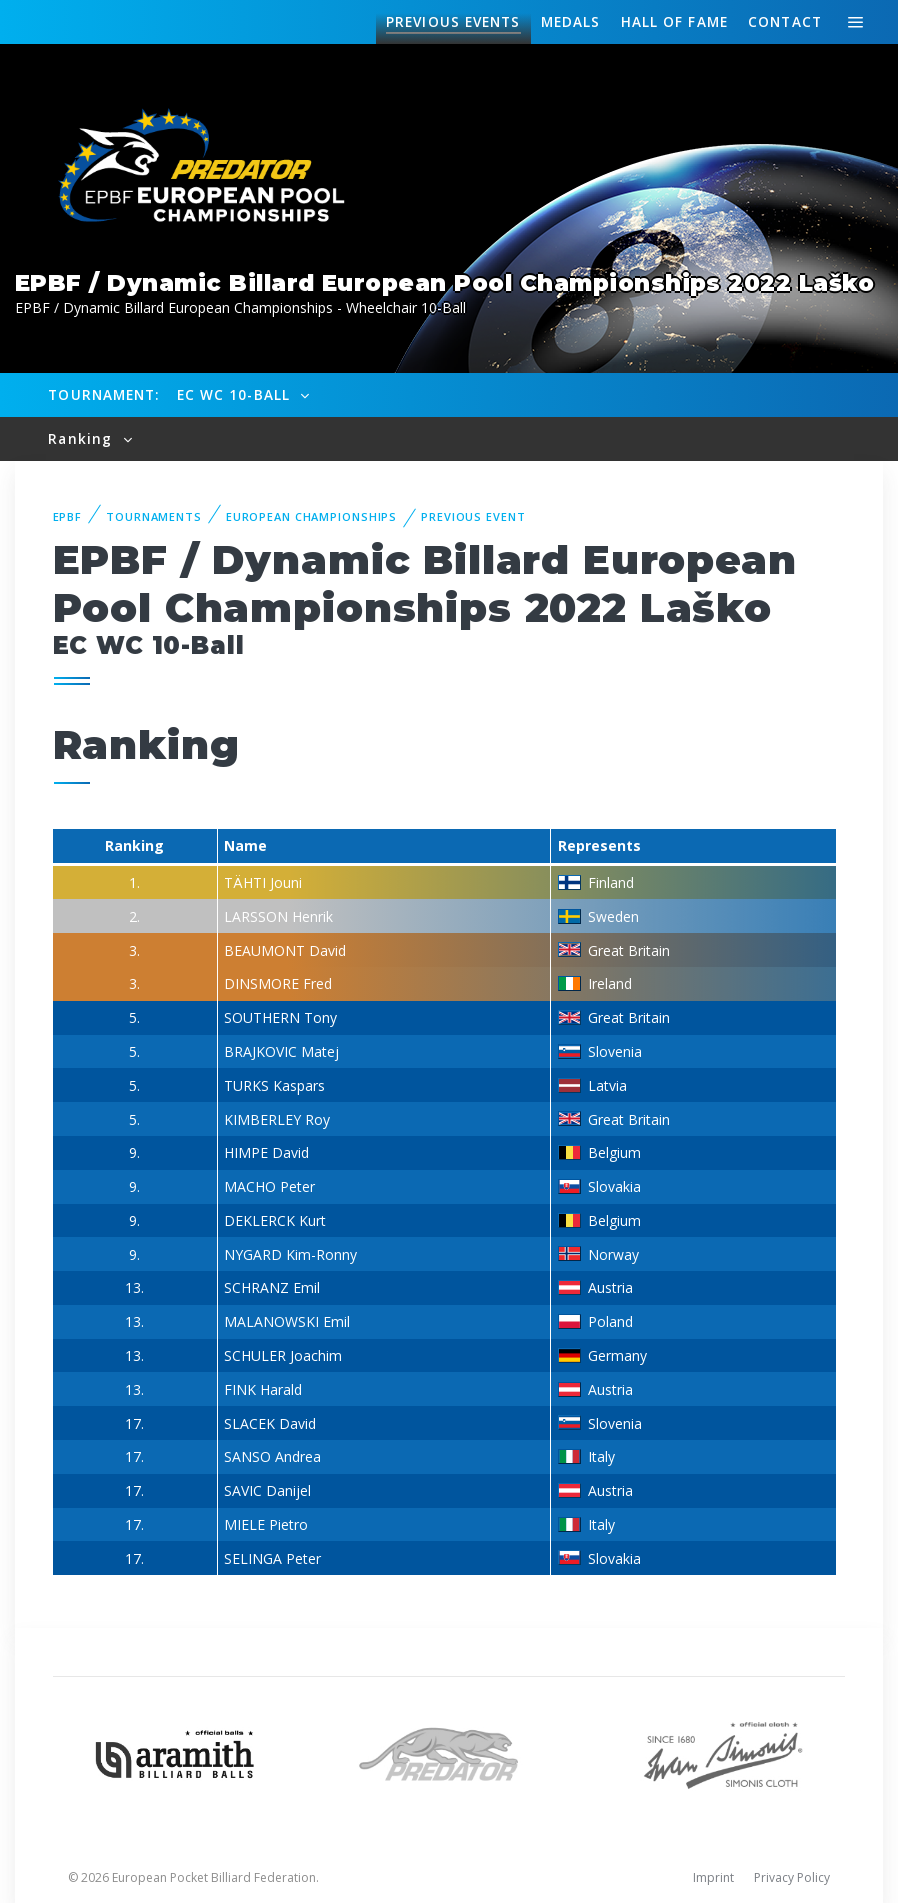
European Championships (311, 516)
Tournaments (154, 516)
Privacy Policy (792, 1877)
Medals (571, 21)
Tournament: (103, 394)
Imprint (713, 1877)
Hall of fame (674, 21)
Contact (785, 21)
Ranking (82, 438)
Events (453, 22)
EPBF (68, 516)
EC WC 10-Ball (236, 394)
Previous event (473, 516)
